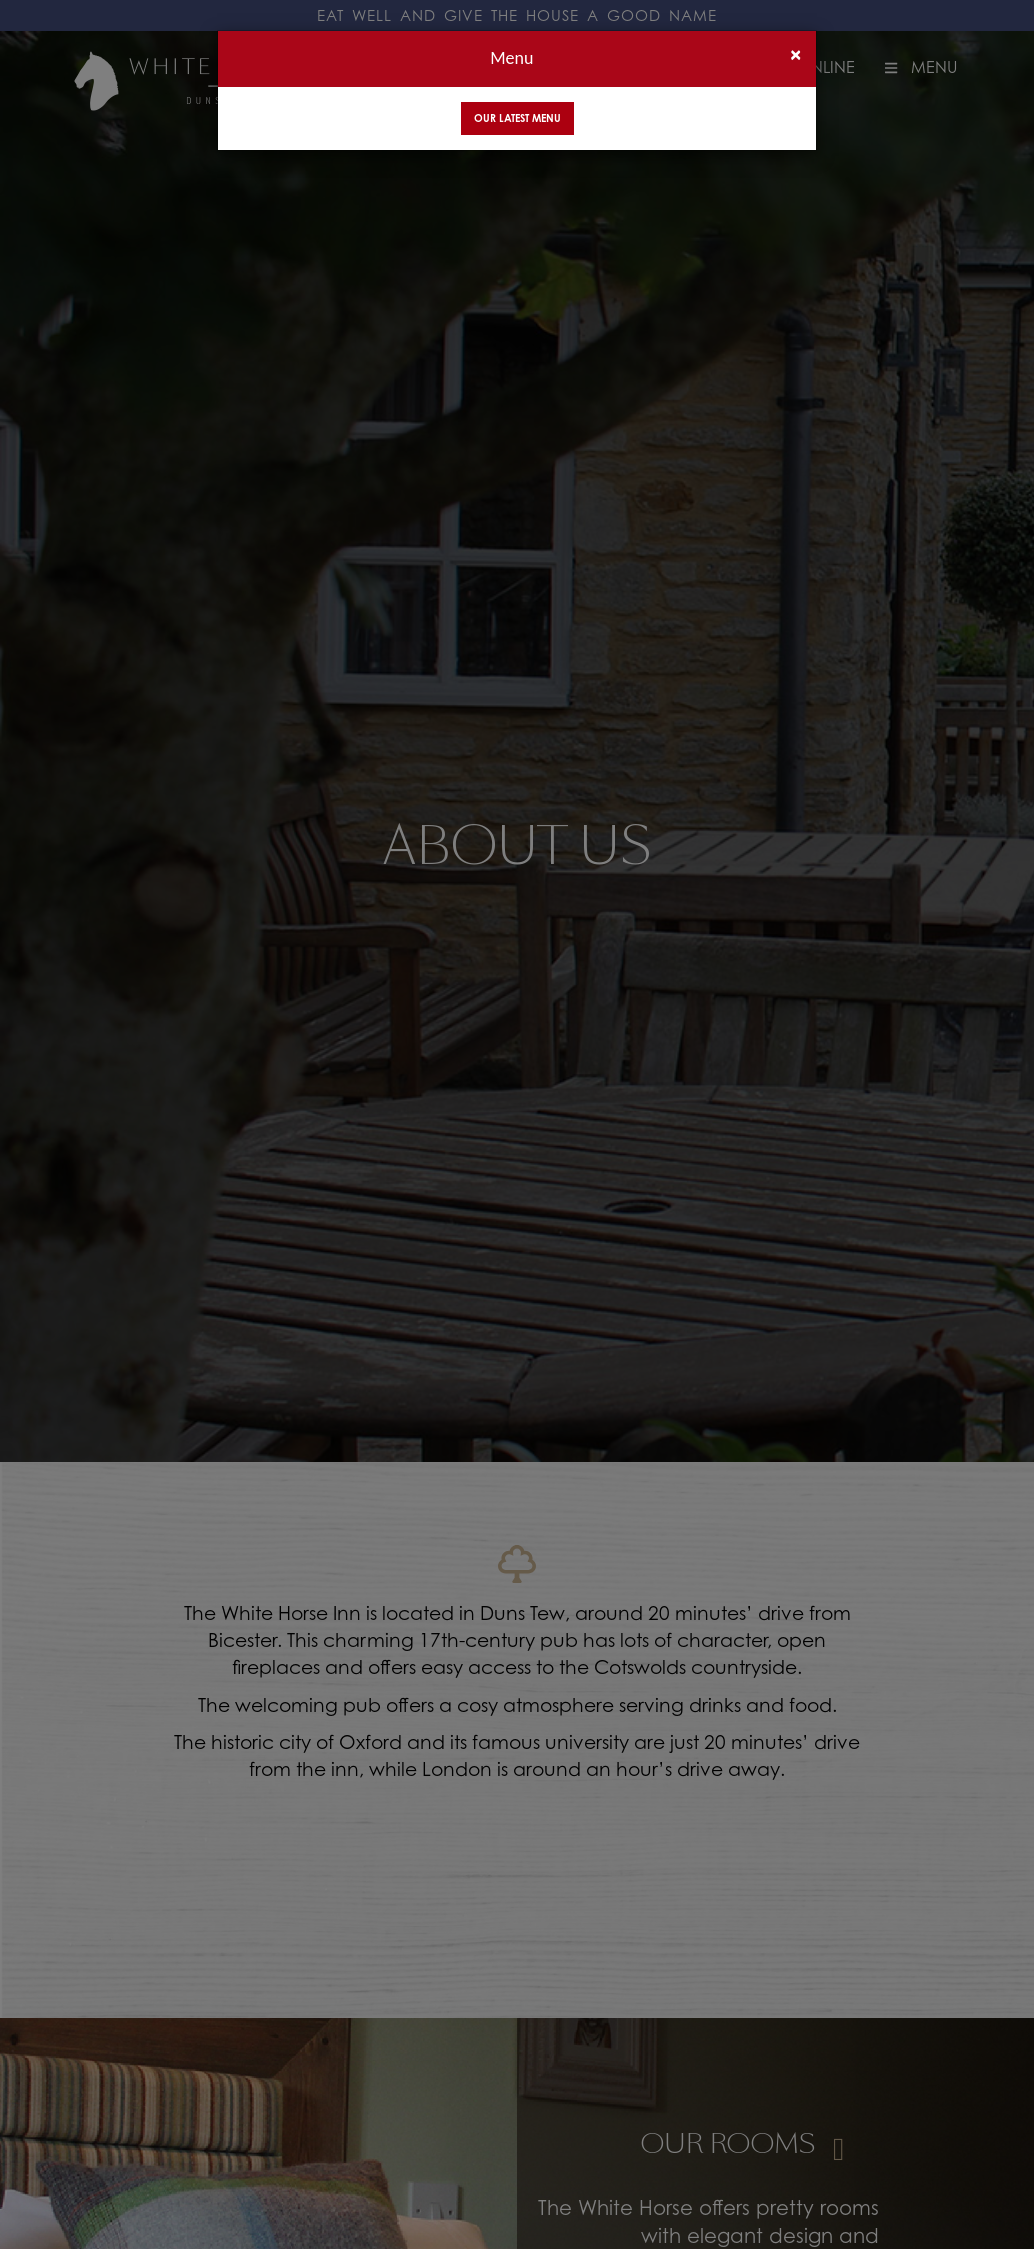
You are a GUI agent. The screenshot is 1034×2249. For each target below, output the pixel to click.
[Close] (796, 54)
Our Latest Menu (517, 118)
